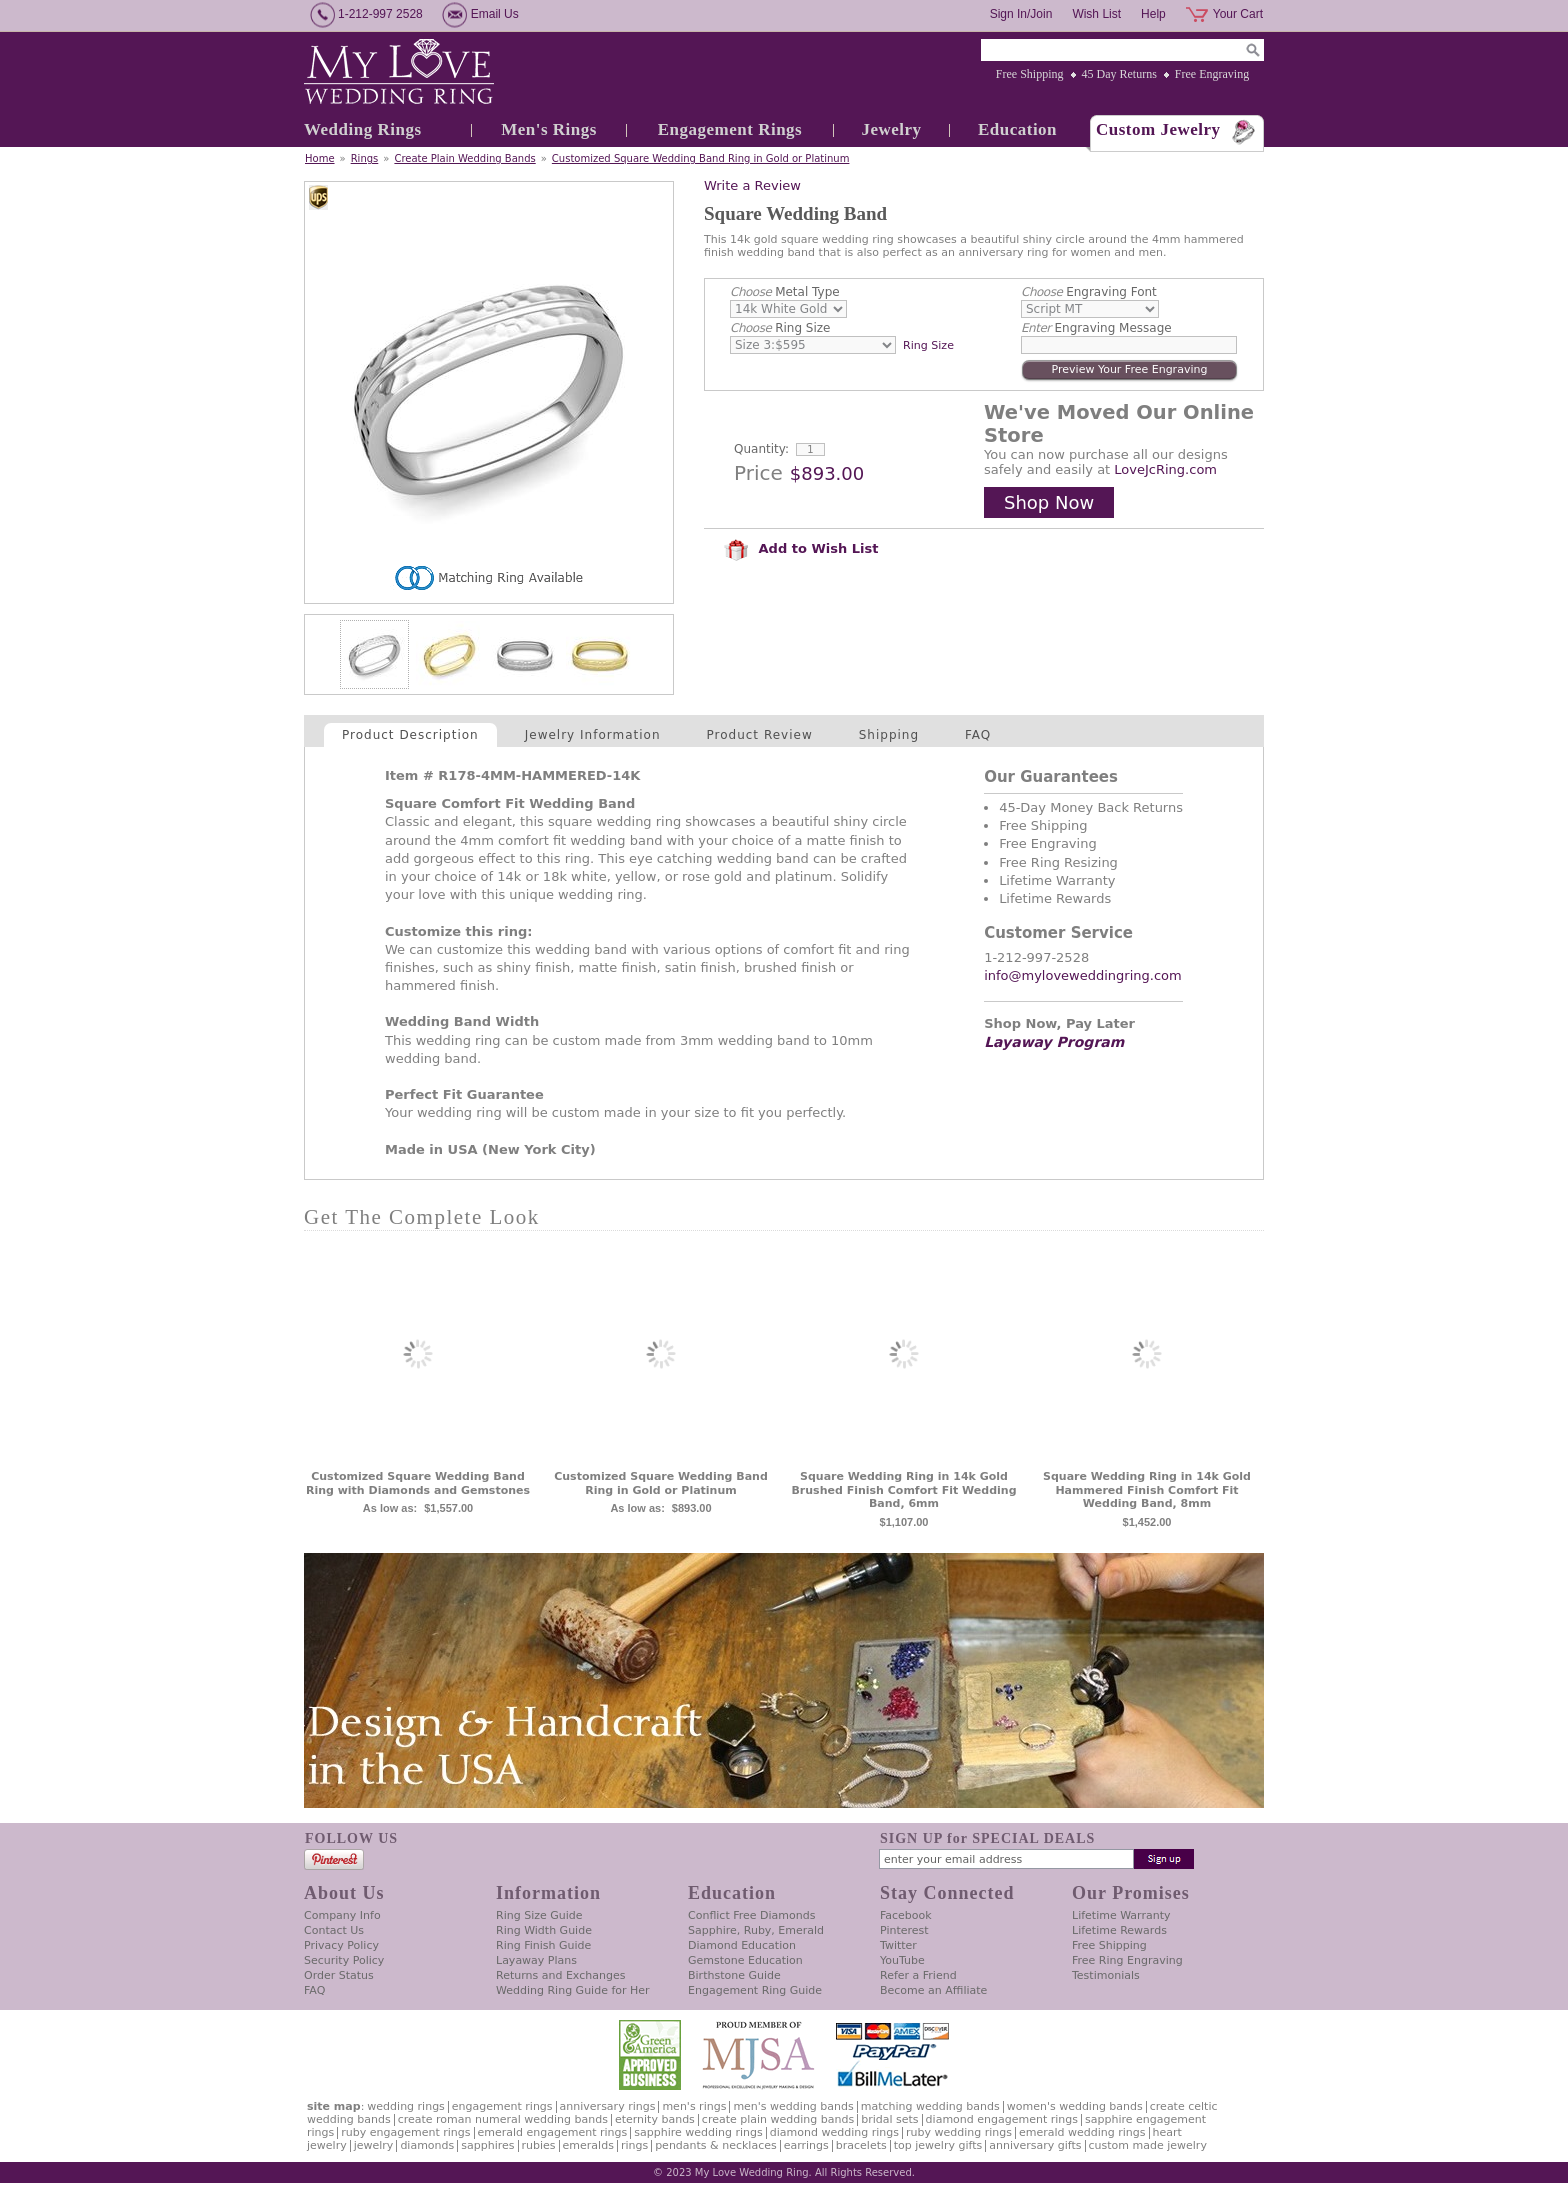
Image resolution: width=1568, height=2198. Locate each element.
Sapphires (487, 2145)
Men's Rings (549, 129)
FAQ (978, 735)
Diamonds (427, 2145)
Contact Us (334, 1930)
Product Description (410, 735)
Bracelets (861, 2145)
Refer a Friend (918, 1975)
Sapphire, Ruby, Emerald (756, 1930)
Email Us (495, 14)
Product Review (760, 735)
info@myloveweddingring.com (1083, 975)
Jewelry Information (593, 735)
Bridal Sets (889, 2119)
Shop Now (1049, 502)
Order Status (339, 1975)
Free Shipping (1030, 74)
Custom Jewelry (1158, 129)
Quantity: (761, 449)
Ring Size (780, 328)
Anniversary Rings (608, 2106)
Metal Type (785, 292)
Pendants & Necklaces (716, 2145)
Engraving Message (1096, 328)
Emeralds (588, 2145)
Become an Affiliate (933, 1990)
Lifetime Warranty (1121, 1915)
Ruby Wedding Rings (959, 2132)
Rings (365, 158)
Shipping (889, 735)
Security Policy (344, 1960)
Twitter (898, 1945)
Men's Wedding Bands (793, 2106)
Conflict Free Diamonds (751, 1915)
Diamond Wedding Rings (834, 2132)
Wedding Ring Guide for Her (573, 1990)
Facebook (906, 1915)
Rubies (539, 2145)
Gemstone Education (745, 1960)
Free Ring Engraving (1127, 1960)
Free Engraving (1212, 74)
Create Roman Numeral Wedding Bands (503, 2119)
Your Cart (1238, 14)
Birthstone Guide (734, 1975)
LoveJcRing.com (1165, 469)
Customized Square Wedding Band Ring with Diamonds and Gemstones (418, 1483)
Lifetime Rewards (1119, 1930)
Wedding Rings (363, 129)
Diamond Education (742, 1945)
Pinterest (904, 1930)
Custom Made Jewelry (1148, 2145)
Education (1017, 129)
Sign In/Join (1021, 14)
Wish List (1096, 14)
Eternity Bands (655, 2119)
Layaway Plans (536, 1960)
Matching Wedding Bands (930, 2106)
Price (758, 473)
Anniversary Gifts (1035, 2145)
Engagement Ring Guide (755, 1990)
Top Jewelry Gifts (938, 2145)
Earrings (806, 2145)
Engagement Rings (730, 129)
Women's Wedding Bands (1075, 2106)
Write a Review (752, 185)
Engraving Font (1089, 292)
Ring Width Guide (544, 1930)
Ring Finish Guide (543, 1945)
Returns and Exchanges (560, 1975)
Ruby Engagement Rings (405, 2132)
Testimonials (1106, 1975)
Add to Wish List (801, 548)
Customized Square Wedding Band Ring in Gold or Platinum (701, 158)
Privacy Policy (341, 1945)
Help (1153, 14)
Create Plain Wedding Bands (464, 158)
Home (320, 158)
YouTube (902, 1960)
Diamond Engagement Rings (1002, 2119)
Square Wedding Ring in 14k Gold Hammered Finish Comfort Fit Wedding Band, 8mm (1147, 1490)
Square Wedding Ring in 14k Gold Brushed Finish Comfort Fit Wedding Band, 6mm (903, 1490)
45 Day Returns (1119, 74)
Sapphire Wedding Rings (698, 2132)
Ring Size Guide (539, 1915)
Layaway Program (1054, 1042)
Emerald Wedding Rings (1082, 2132)
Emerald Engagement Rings (553, 2132)
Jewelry (891, 129)
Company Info (342, 1915)
